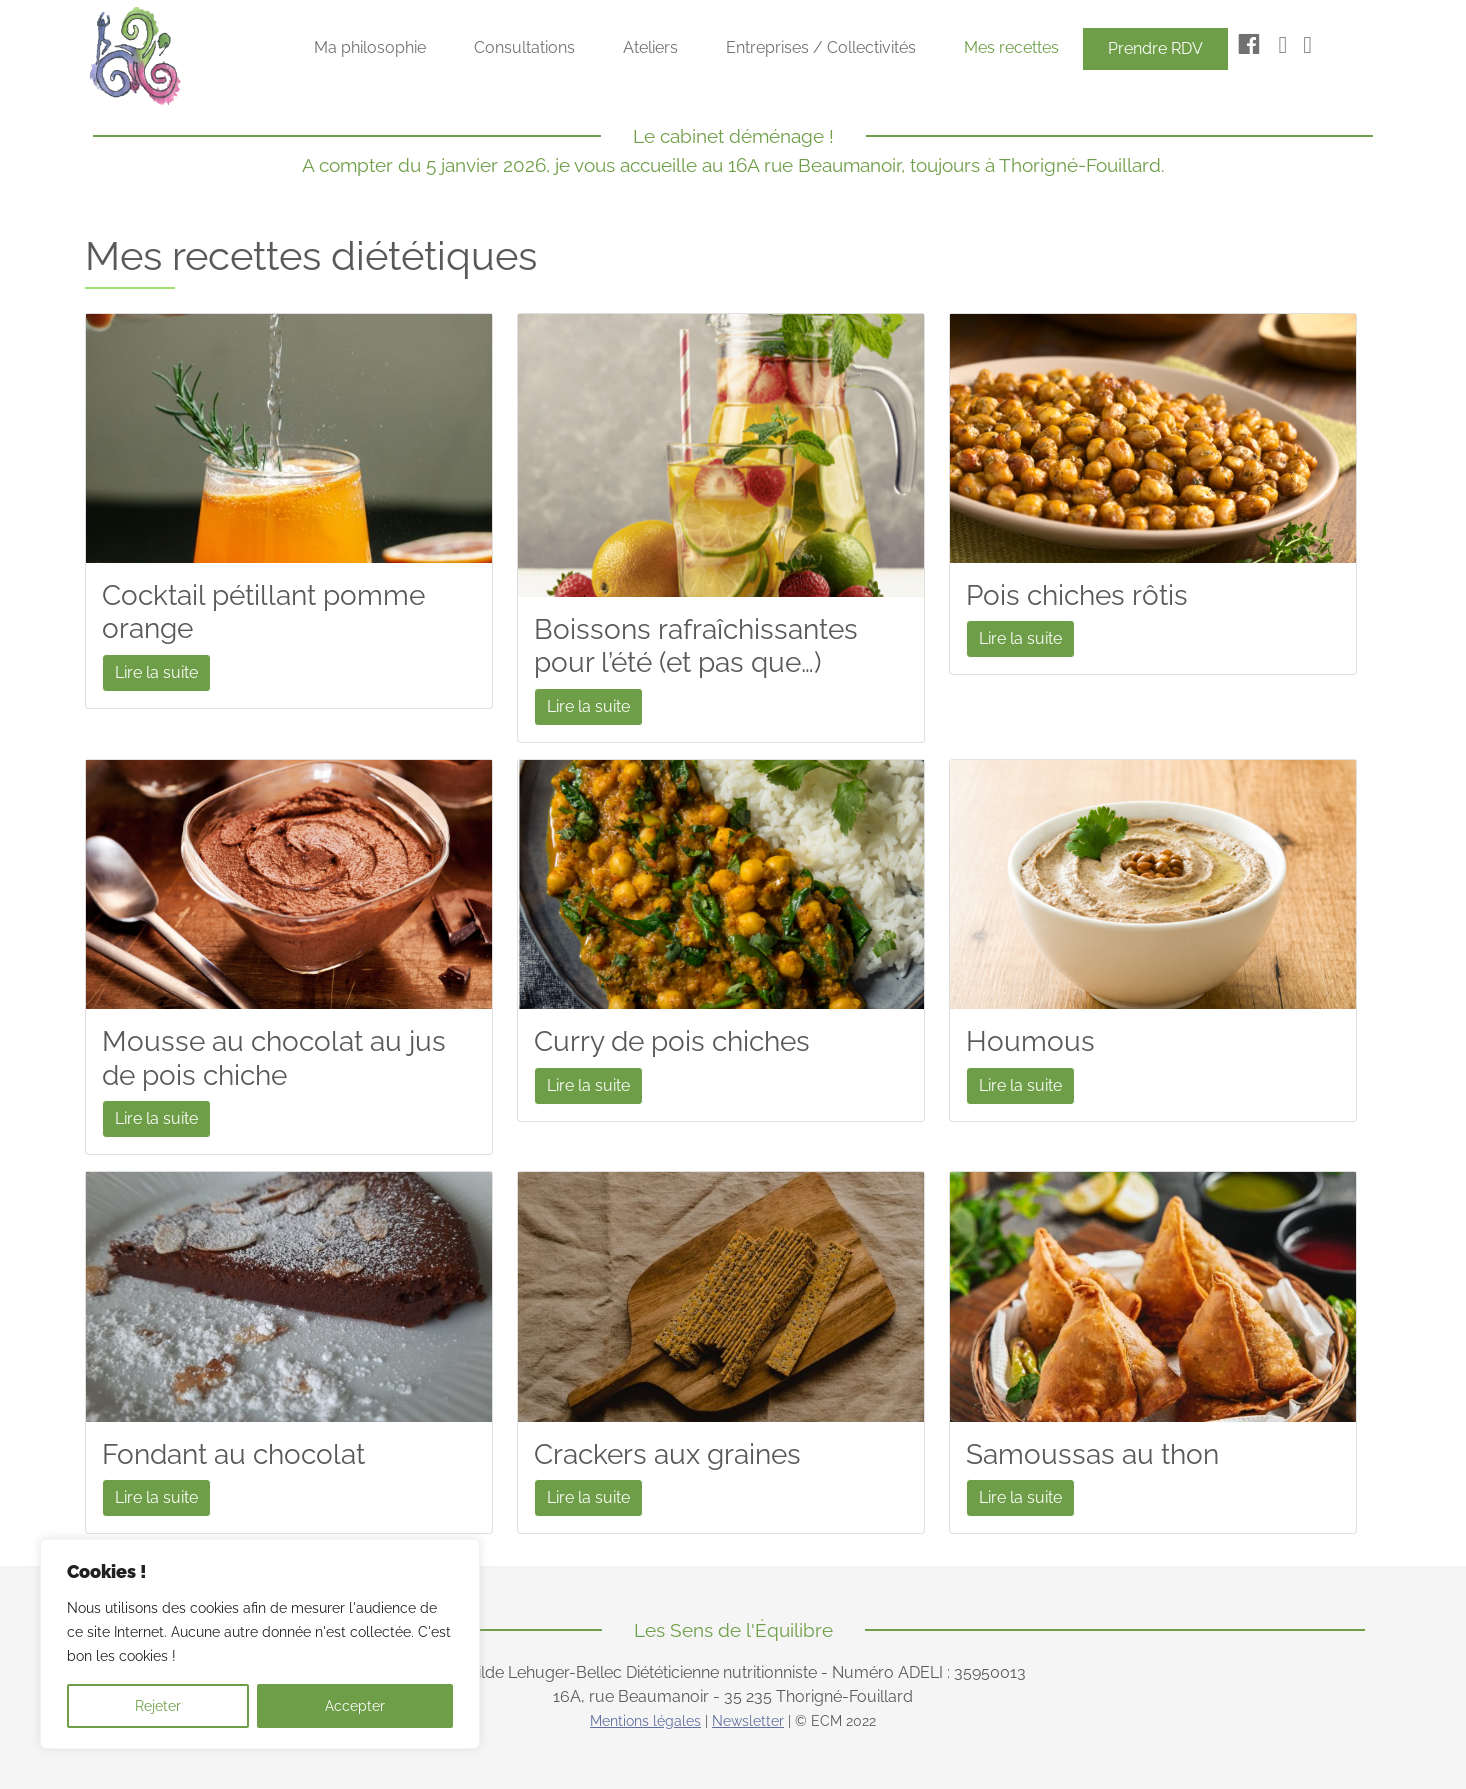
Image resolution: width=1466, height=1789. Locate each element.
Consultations (524, 47)
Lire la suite (156, 672)
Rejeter (158, 1706)
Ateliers (650, 47)
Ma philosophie (370, 47)
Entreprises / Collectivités (821, 47)
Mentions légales (645, 1721)
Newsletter (748, 1721)
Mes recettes (1011, 47)
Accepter (355, 1706)
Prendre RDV (1155, 48)
